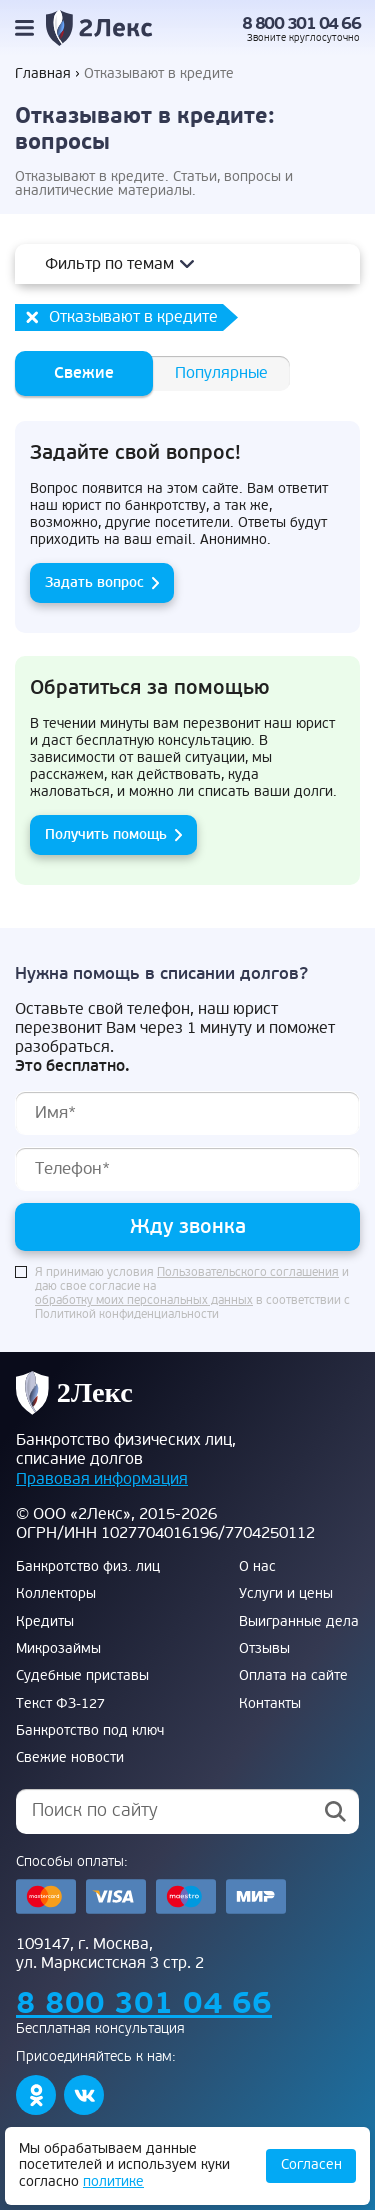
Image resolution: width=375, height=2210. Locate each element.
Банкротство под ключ (90, 1731)
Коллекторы (56, 1594)
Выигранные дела (299, 1622)
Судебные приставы (82, 1676)
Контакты (270, 1704)
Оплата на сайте (293, 1676)
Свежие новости (70, 1758)
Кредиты (45, 1622)
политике (113, 2181)
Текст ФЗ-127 (60, 1704)
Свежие (84, 373)
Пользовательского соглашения (248, 1273)
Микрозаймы (58, 1649)
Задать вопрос (94, 582)
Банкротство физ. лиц (88, 1567)
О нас (257, 1567)
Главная (43, 74)
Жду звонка (188, 1226)
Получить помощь (106, 834)
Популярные (221, 373)
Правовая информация (102, 1479)
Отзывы (264, 1649)
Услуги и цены (286, 1594)
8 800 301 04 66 (301, 24)
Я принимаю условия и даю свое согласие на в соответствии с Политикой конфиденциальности (192, 1294)
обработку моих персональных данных (144, 1301)
